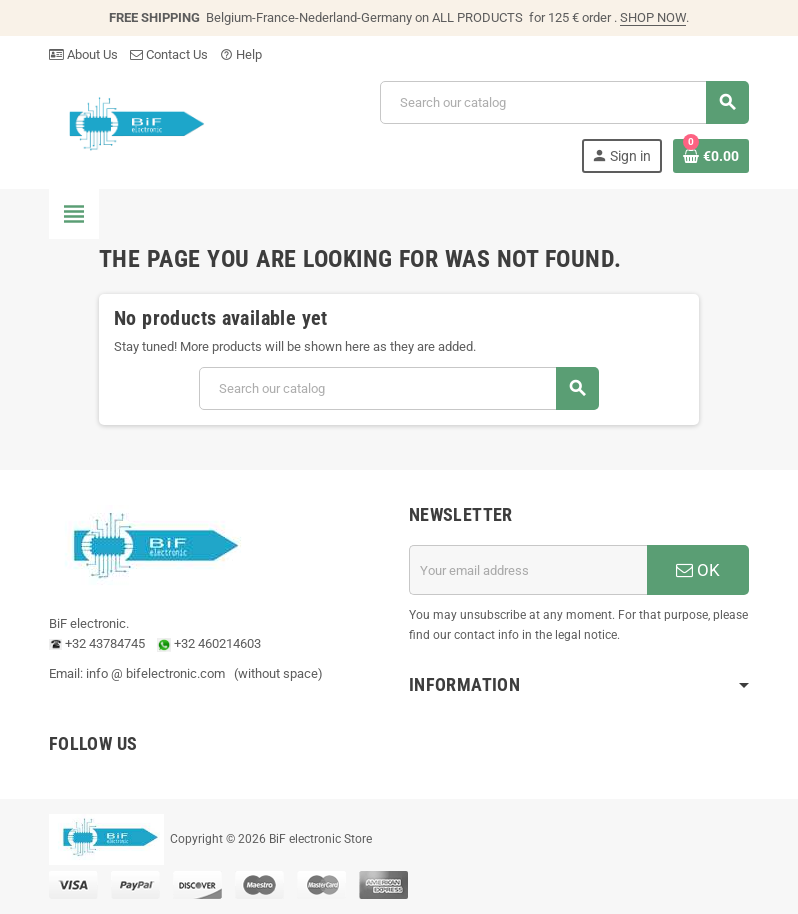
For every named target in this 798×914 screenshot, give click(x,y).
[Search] (564, 102)
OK (698, 570)
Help (241, 54)
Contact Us (169, 54)
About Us (83, 54)
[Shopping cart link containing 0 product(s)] (711, 156)
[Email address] (528, 570)
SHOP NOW (653, 17)
